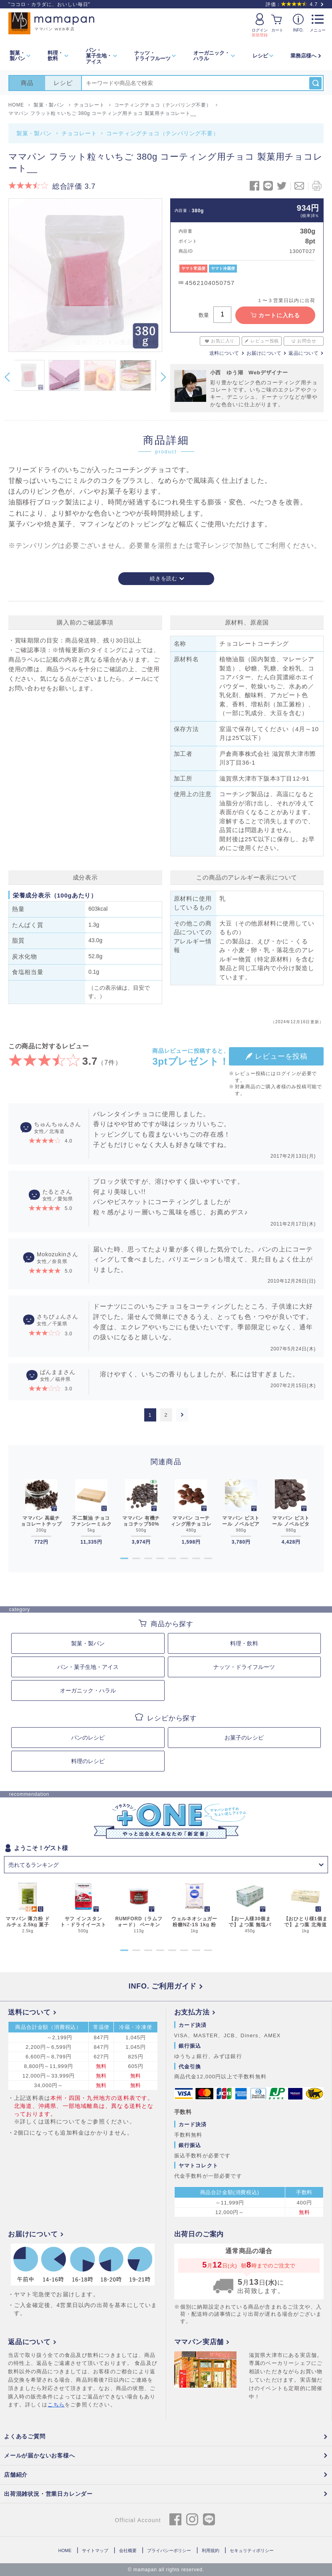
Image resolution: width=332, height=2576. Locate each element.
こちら (56, 2405)
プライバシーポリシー (169, 2550)
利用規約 (210, 2550)
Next (163, 377)
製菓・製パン (34, 133)
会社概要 (128, 2550)
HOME (65, 2550)
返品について (303, 353)
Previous (7, 377)
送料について (224, 353)
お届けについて (264, 353)
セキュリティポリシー (252, 2550)
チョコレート (79, 133)
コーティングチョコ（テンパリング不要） (162, 133)
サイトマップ (95, 2550)
